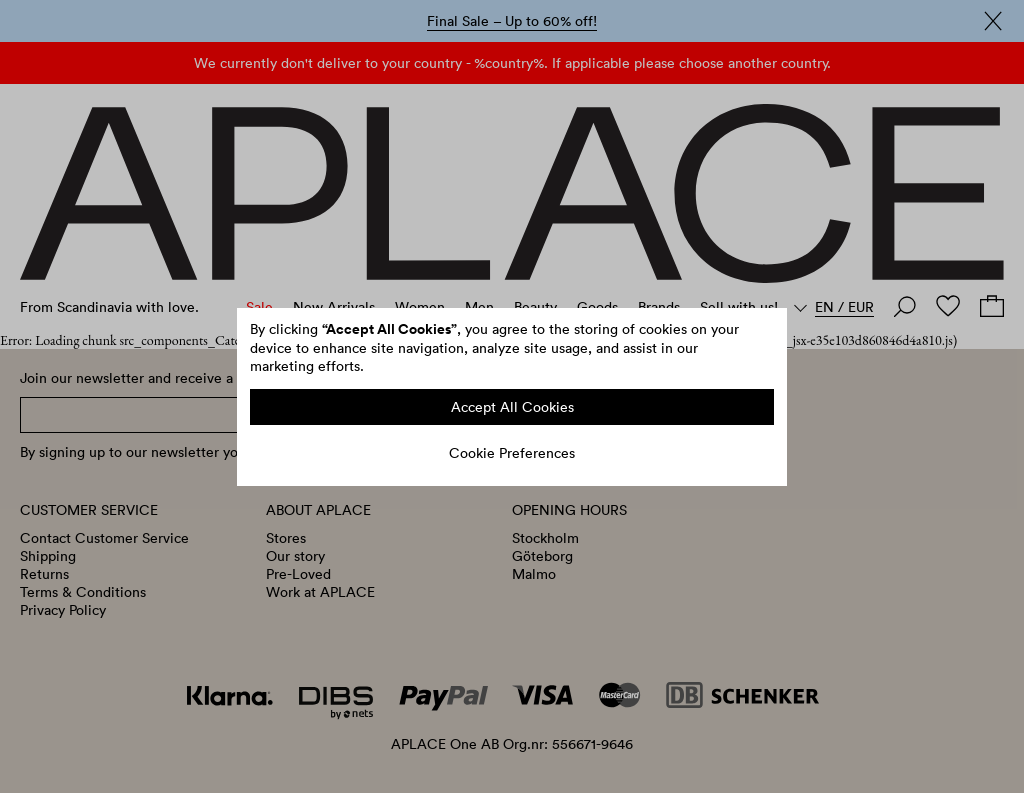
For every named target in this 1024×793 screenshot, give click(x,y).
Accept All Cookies (512, 407)
